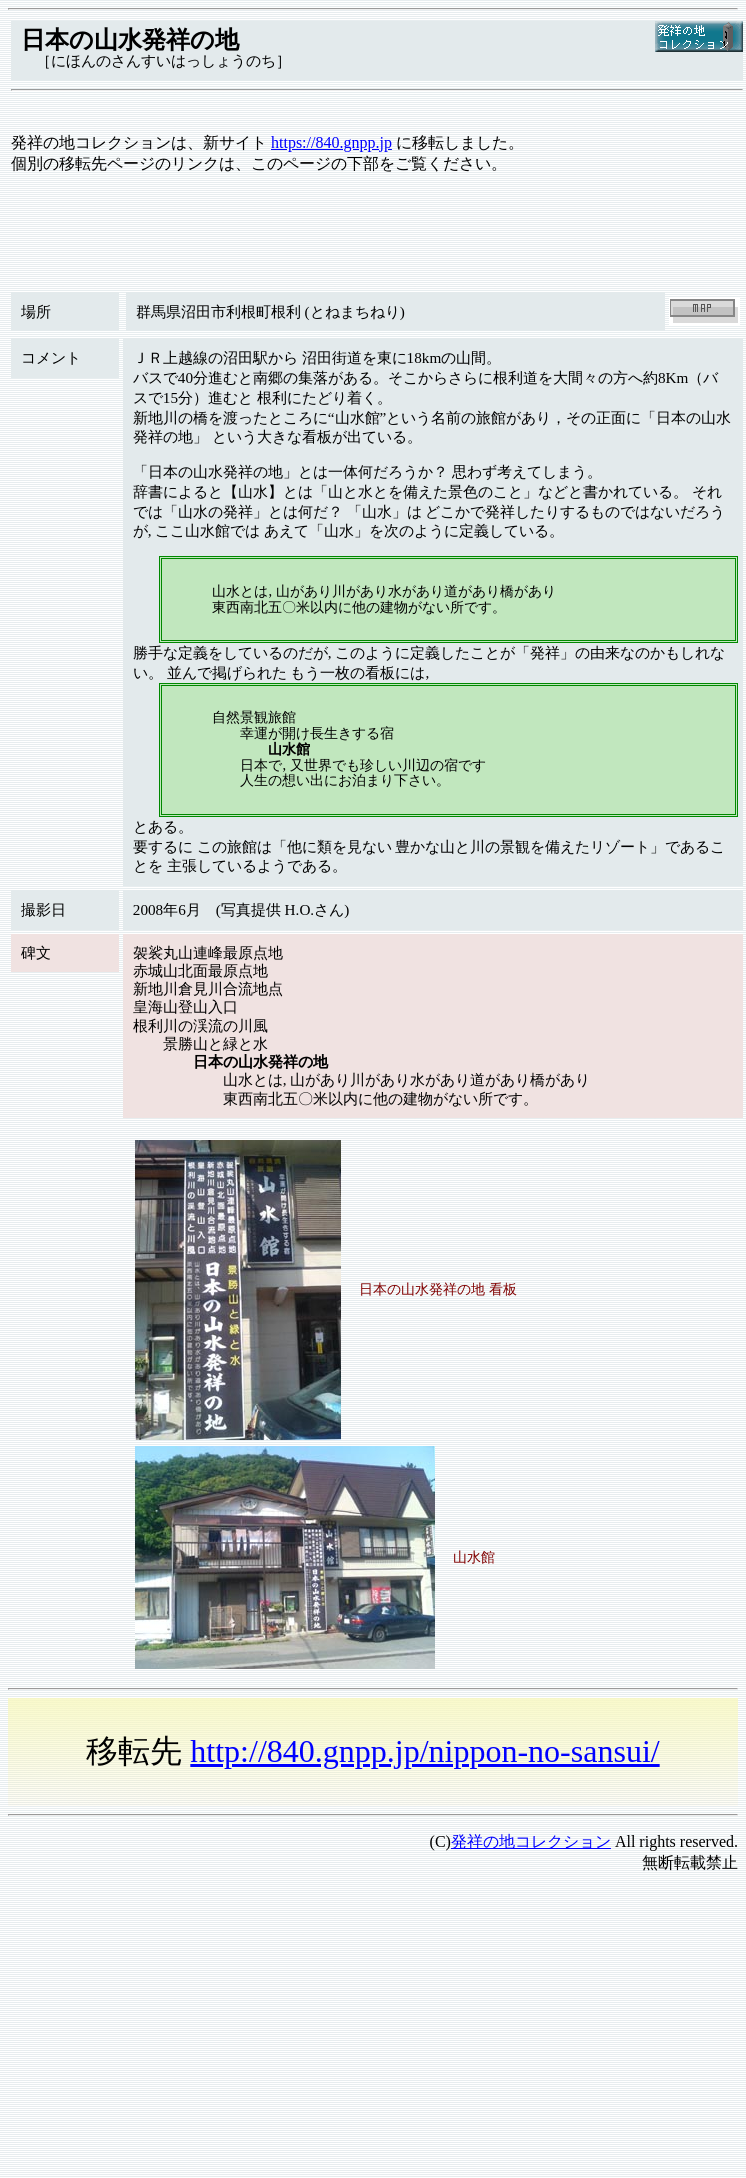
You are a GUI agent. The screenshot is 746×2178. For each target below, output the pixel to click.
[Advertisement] (352, 2030)
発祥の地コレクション (531, 1841)
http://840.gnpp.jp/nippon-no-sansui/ (424, 1751)
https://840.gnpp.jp (331, 142)
